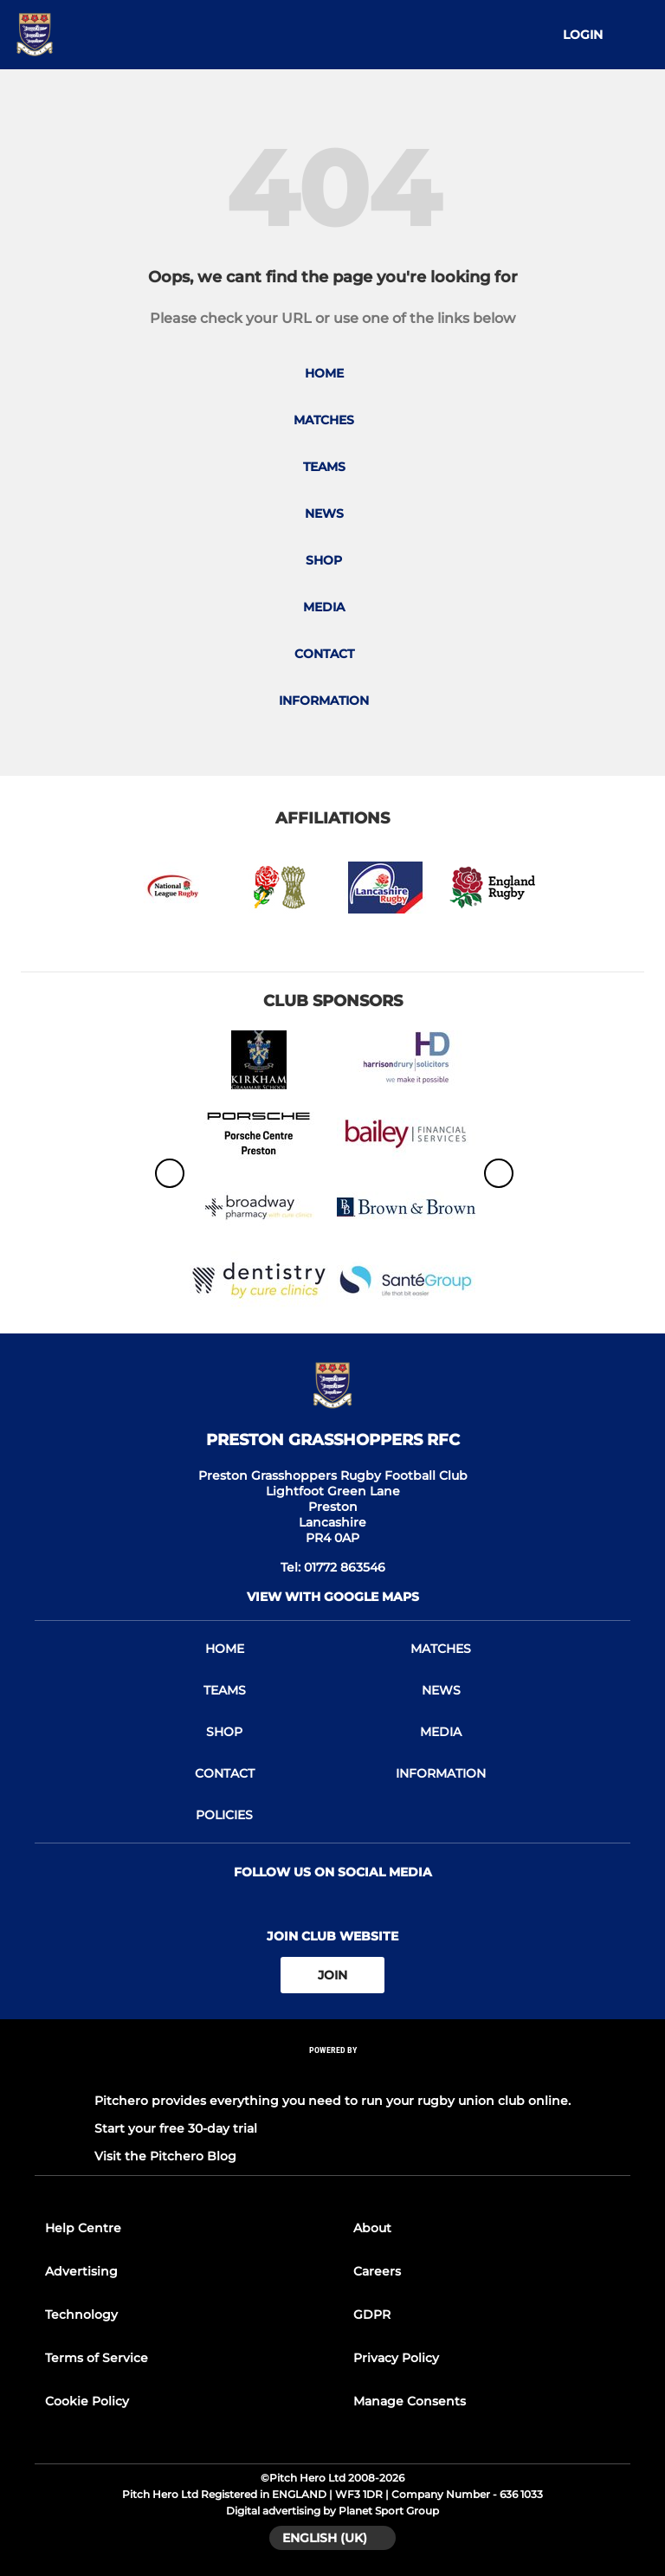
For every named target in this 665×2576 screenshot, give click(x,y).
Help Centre (83, 2228)
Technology (81, 2314)
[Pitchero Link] (332, 2073)
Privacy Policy (396, 2358)
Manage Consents (409, 2401)
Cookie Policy (87, 2401)
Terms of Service (96, 2358)
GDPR (372, 2314)
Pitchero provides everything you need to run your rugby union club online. (332, 2100)
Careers (377, 2271)
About (372, 2228)
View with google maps (333, 1597)
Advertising (81, 2271)
